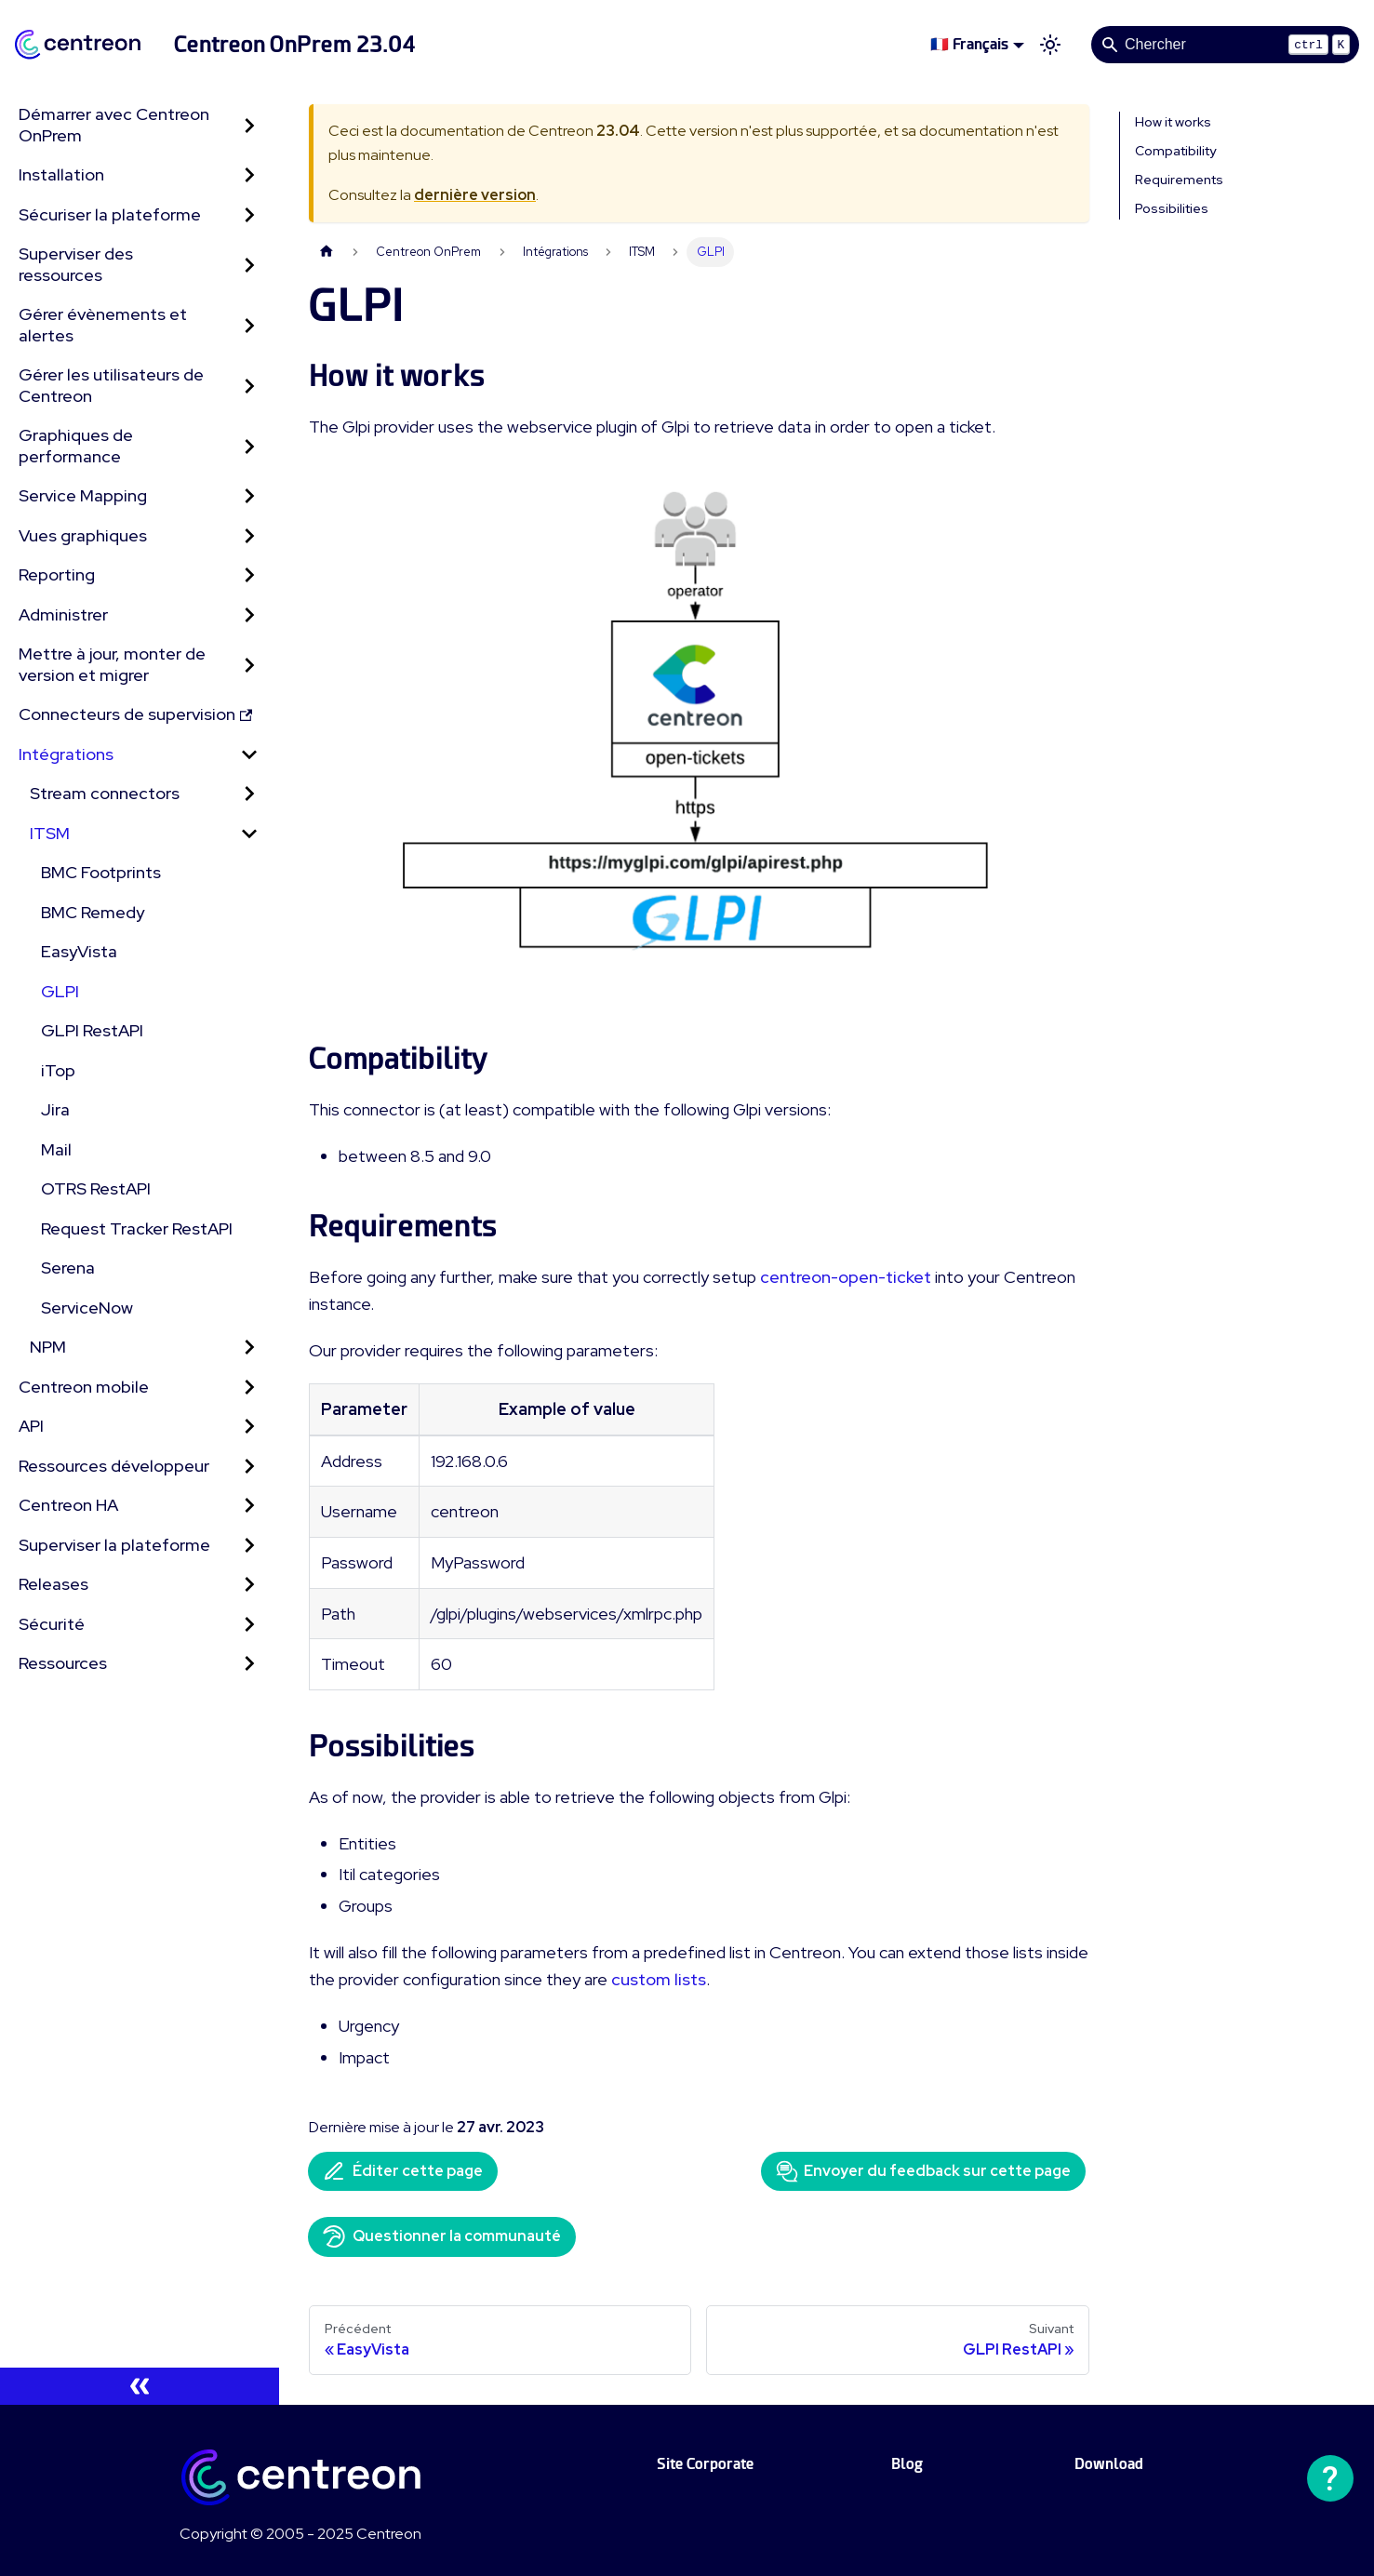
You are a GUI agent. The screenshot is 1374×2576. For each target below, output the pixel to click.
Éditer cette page (403, 2171)
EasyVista (79, 951)
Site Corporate (705, 2464)
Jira (55, 1109)
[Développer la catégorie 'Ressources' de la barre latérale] (249, 1664)
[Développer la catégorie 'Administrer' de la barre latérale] (249, 615)
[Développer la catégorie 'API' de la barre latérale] (249, 1426)
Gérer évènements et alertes (103, 324)
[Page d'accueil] (326, 251)
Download (1108, 2464)
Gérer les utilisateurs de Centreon (111, 385)
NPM (48, 1346)
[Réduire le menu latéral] (139, 2386)
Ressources (63, 1663)
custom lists (658, 1979)
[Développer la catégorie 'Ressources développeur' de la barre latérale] (249, 1466)
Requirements (1179, 179)
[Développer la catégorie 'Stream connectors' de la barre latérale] (249, 794)
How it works (1173, 121)
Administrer (63, 614)
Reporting (57, 574)
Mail (56, 1149)
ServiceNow (87, 1307)
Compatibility (1175, 150)
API (31, 1425)
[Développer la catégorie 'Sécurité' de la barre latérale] (249, 1625)
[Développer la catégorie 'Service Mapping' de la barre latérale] (249, 496)
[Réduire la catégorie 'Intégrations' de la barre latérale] (249, 755)
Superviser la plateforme (114, 1544)
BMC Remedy (92, 912)
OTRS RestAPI (96, 1188)
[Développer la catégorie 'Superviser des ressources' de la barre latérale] (249, 264)
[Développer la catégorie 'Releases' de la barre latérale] (249, 1585)
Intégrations (66, 754)
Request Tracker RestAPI (137, 1228)
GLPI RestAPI (92, 1030)
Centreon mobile (84, 1386)
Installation (61, 174)
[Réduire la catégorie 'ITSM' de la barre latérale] (249, 834)
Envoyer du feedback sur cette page (923, 2171)
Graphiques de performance (76, 445)
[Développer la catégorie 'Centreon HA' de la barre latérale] (249, 1506)
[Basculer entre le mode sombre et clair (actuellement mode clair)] (1050, 45)
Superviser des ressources (76, 264)
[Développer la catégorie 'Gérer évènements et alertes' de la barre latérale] (249, 325)
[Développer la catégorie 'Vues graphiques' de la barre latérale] (249, 536)
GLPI (60, 991)
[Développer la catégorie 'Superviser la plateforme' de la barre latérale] (249, 1546)
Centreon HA (68, 1504)
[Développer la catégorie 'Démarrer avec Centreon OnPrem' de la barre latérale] (249, 125)
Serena (68, 1267)
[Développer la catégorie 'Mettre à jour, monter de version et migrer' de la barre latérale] (249, 664)
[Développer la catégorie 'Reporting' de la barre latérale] (249, 575)
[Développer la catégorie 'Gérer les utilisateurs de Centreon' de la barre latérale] (249, 385)
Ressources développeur (114, 1465)
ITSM (50, 833)
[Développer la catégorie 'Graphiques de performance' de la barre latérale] (249, 446)
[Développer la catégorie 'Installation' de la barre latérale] (249, 175)
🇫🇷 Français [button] (969, 44)
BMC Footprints (101, 872)
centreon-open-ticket (845, 1277)
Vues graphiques (83, 535)
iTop (58, 1070)
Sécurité (52, 1624)
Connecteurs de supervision (135, 714)
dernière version (475, 195)
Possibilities (1171, 208)
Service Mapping (83, 495)
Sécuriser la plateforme (110, 214)
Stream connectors (105, 793)
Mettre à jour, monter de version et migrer (112, 664)
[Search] (1225, 44)
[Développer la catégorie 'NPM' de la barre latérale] (249, 1347)
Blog (907, 2464)
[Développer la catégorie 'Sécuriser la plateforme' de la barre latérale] (249, 215)
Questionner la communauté (442, 2236)
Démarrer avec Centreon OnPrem (114, 124)
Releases (53, 1584)
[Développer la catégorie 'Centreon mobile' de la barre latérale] (249, 1387)
